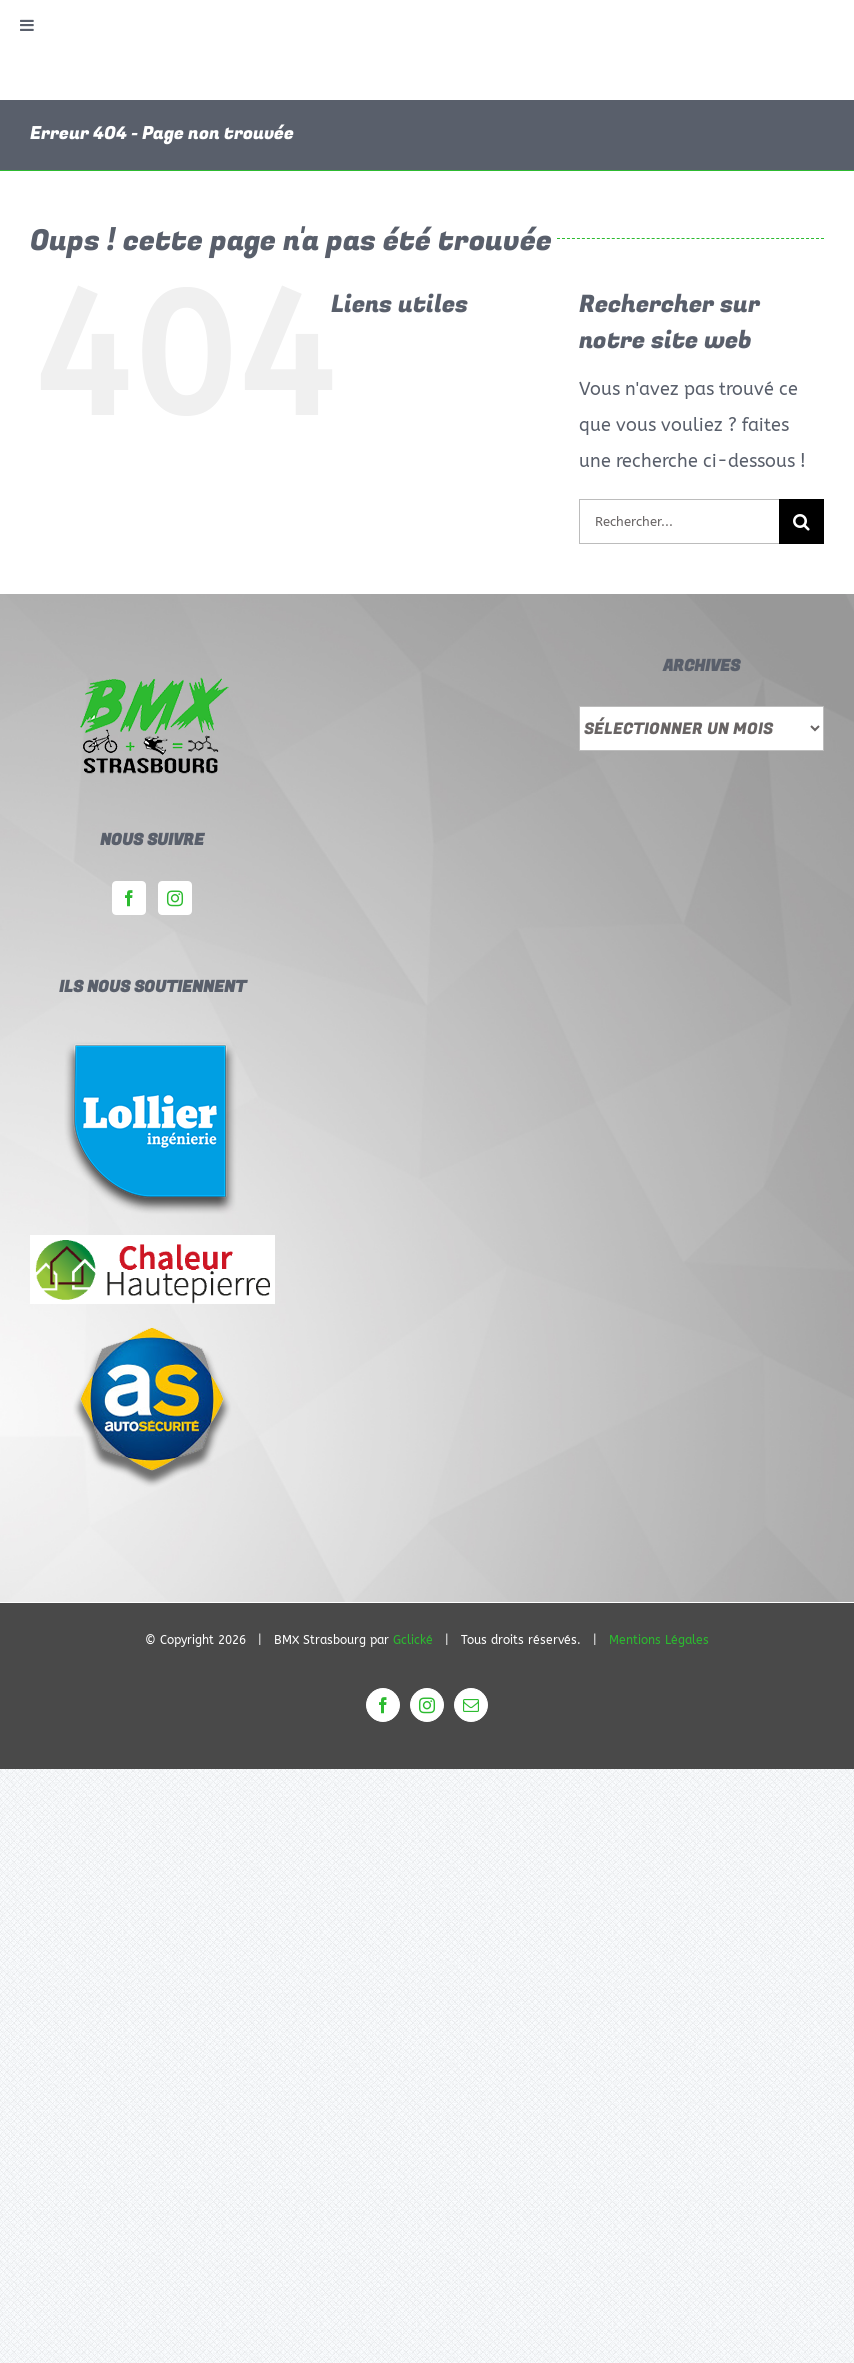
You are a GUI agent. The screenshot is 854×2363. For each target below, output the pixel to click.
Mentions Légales (659, 1640)
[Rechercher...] (679, 521)
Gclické (413, 1640)
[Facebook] (129, 898)
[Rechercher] (801, 521)
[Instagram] (175, 898)
